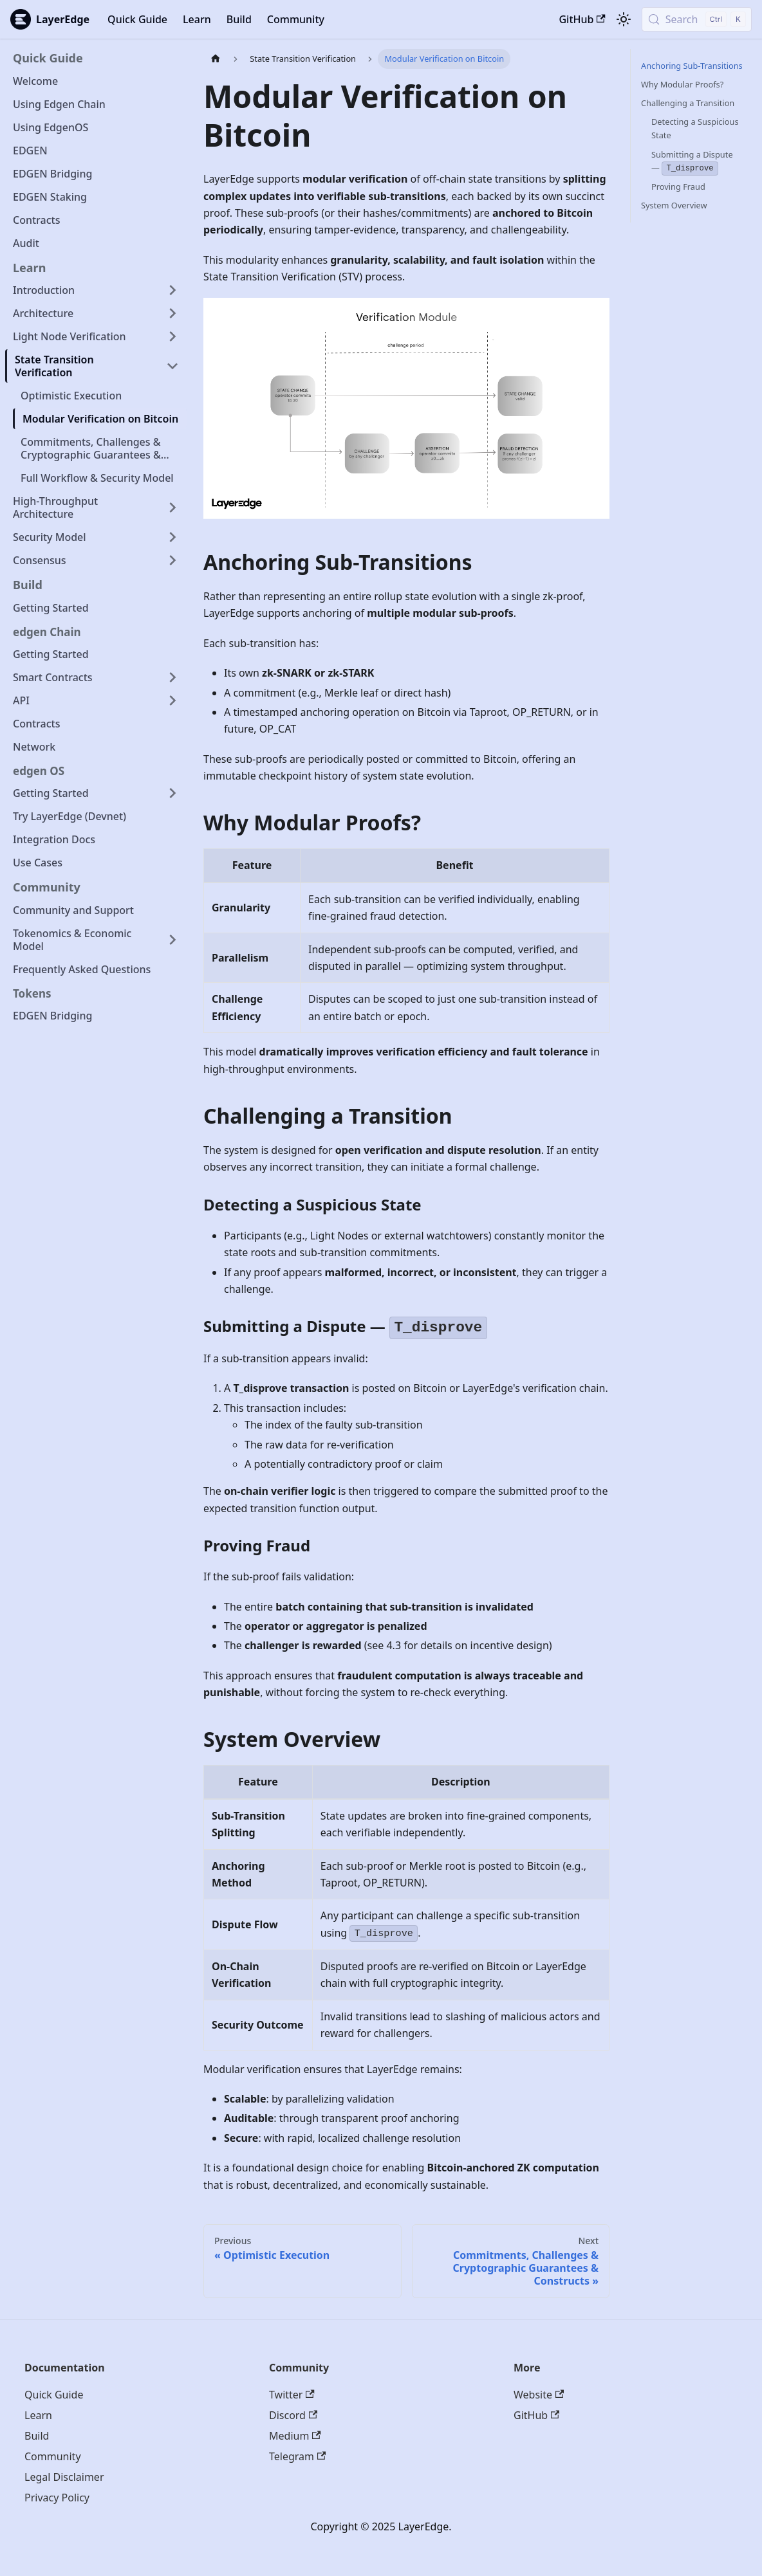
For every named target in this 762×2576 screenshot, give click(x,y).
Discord (293, 2415)
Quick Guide (137, 19)
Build (239, 19)
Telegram (297, 2456)
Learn (197, 19)
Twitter (292, 2395)
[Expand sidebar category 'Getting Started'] (172, 793)
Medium (295, 2436)
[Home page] (215, 59)
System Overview (674, 205)
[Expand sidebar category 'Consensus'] (172, 560)
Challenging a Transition (687, 103)
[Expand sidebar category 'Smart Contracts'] (172, 677)
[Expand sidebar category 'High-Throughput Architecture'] (172, 507)
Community (295, 19)
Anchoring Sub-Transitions (692, 65)
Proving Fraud (678, 186)
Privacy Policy (56, 2497)
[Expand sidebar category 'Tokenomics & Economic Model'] (172, 939)
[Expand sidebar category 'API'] (172, 700)
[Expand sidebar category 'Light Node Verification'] (172, 336)
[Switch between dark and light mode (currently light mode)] (623, 19)
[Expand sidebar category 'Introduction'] (172, 290)
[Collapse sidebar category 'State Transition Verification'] (172, 366)
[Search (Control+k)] (697, 19)
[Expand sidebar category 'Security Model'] (172, 537)
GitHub (582, 19)
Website (539, 2395)
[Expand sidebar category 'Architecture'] (172, 313)
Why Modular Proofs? (682, 84)
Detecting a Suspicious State (695, 128)
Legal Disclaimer (64, 2477)
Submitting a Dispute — (692, 162)
